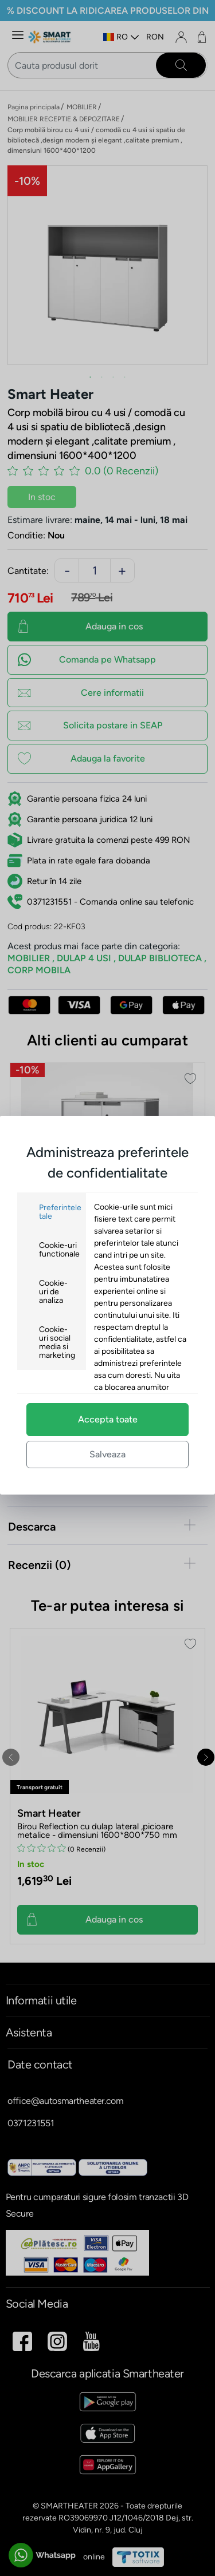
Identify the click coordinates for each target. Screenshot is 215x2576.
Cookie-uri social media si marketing (57, 1342)
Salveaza (107, 1454)
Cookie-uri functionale (59, 1250)
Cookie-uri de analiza (53, 1291)
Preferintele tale (60, 1212)
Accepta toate (108, 1419)
